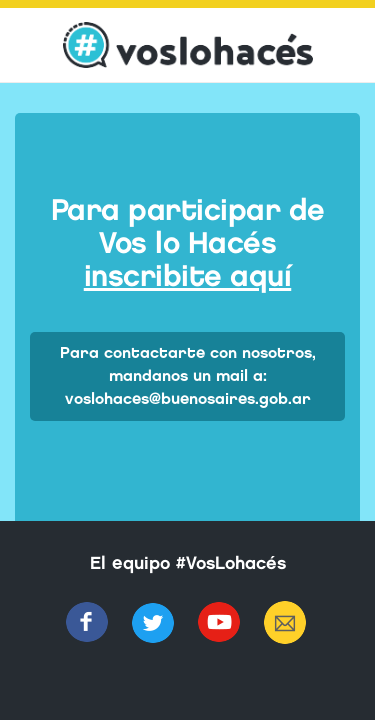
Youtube (219, 622)
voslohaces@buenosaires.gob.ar (188, 398)
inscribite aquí (188, 275)
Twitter (153, 622)
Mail (285, 622)
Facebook (87, 622)
